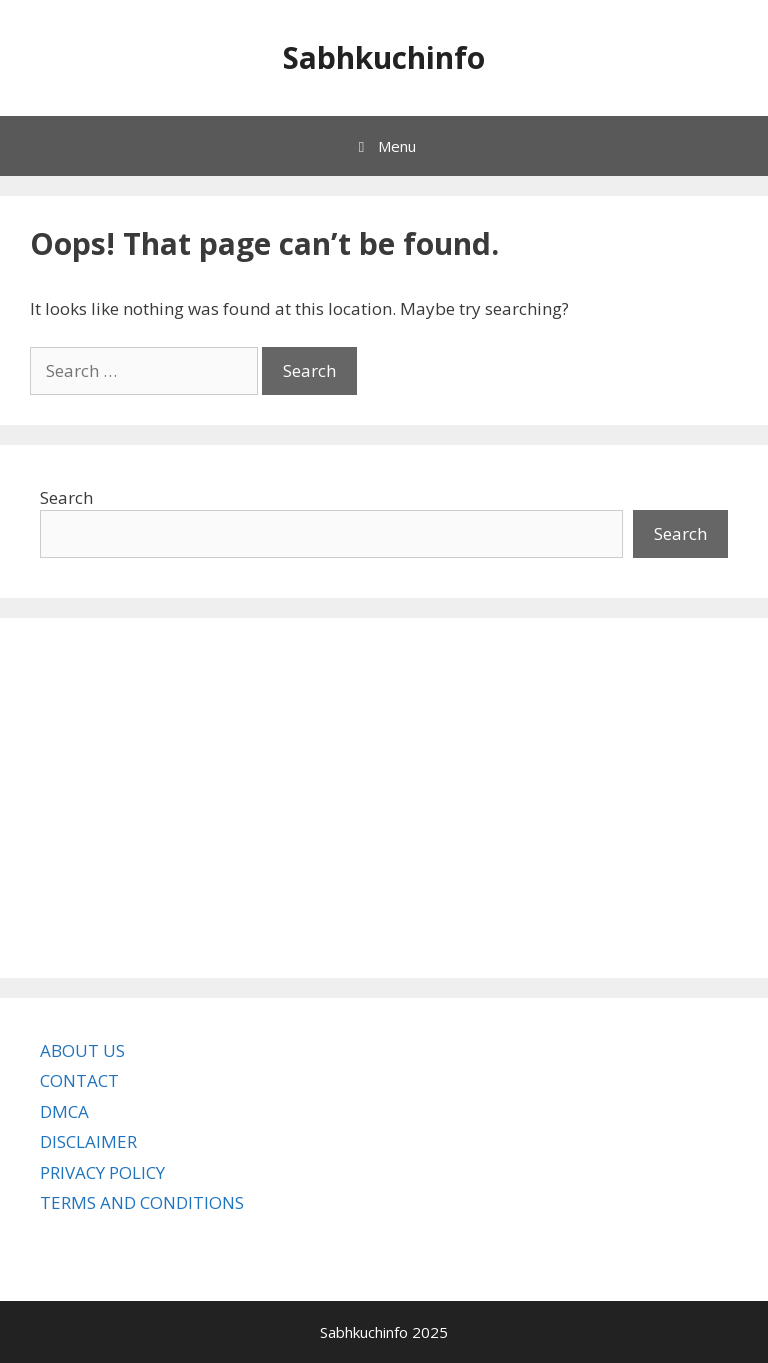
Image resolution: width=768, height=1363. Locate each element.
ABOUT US (82, 1050)
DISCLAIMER (88, 1141)
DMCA (64, 1111)
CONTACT (79, 1080)
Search (66, 497)
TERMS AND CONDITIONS (142, 1202)
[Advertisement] (384, 798)
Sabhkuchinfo (384, 57)
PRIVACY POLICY (102, 1172)
